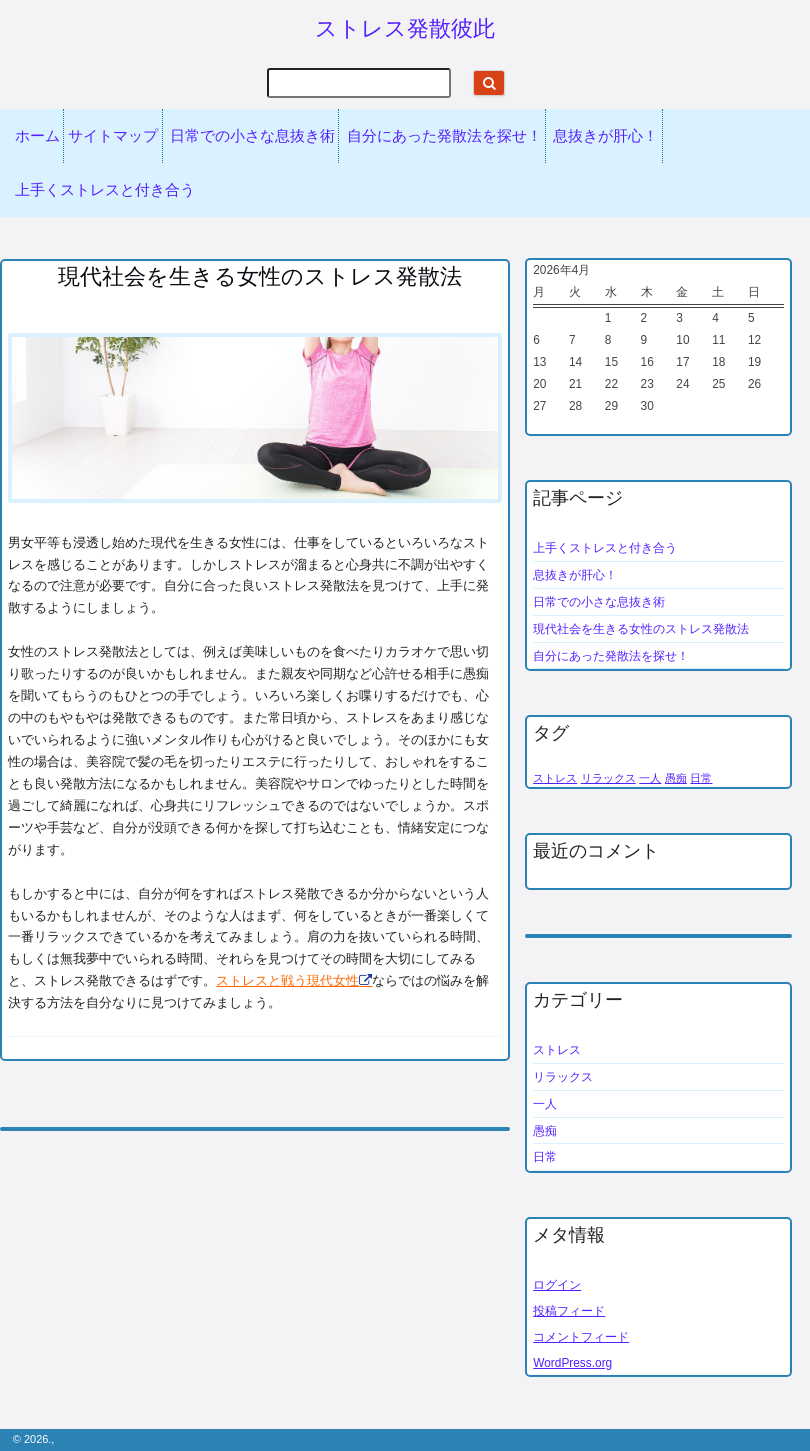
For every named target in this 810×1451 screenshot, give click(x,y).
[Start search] (489, 83)
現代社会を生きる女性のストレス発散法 (641, 629)
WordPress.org (572, 1363)
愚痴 (545, 1131)
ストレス (557, 1050)
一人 (545, 1104)
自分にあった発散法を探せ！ (444, 136)
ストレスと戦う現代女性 (287, 980)
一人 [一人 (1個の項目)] (650, 778)
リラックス (563, 1077)
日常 (545, 1157)
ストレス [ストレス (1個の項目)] (555, 778)
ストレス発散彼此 (405, 28)
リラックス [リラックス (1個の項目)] (608, 778)
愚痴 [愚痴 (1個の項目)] (676, 778)
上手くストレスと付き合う (105, 190)
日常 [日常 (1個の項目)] (701, 778)
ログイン (557, 1285)
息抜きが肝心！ (605, 136)
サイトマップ (113, 136)
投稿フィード (569, 1311)
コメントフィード (581, 1337)
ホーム (37, 136)
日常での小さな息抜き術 (252, 136)
